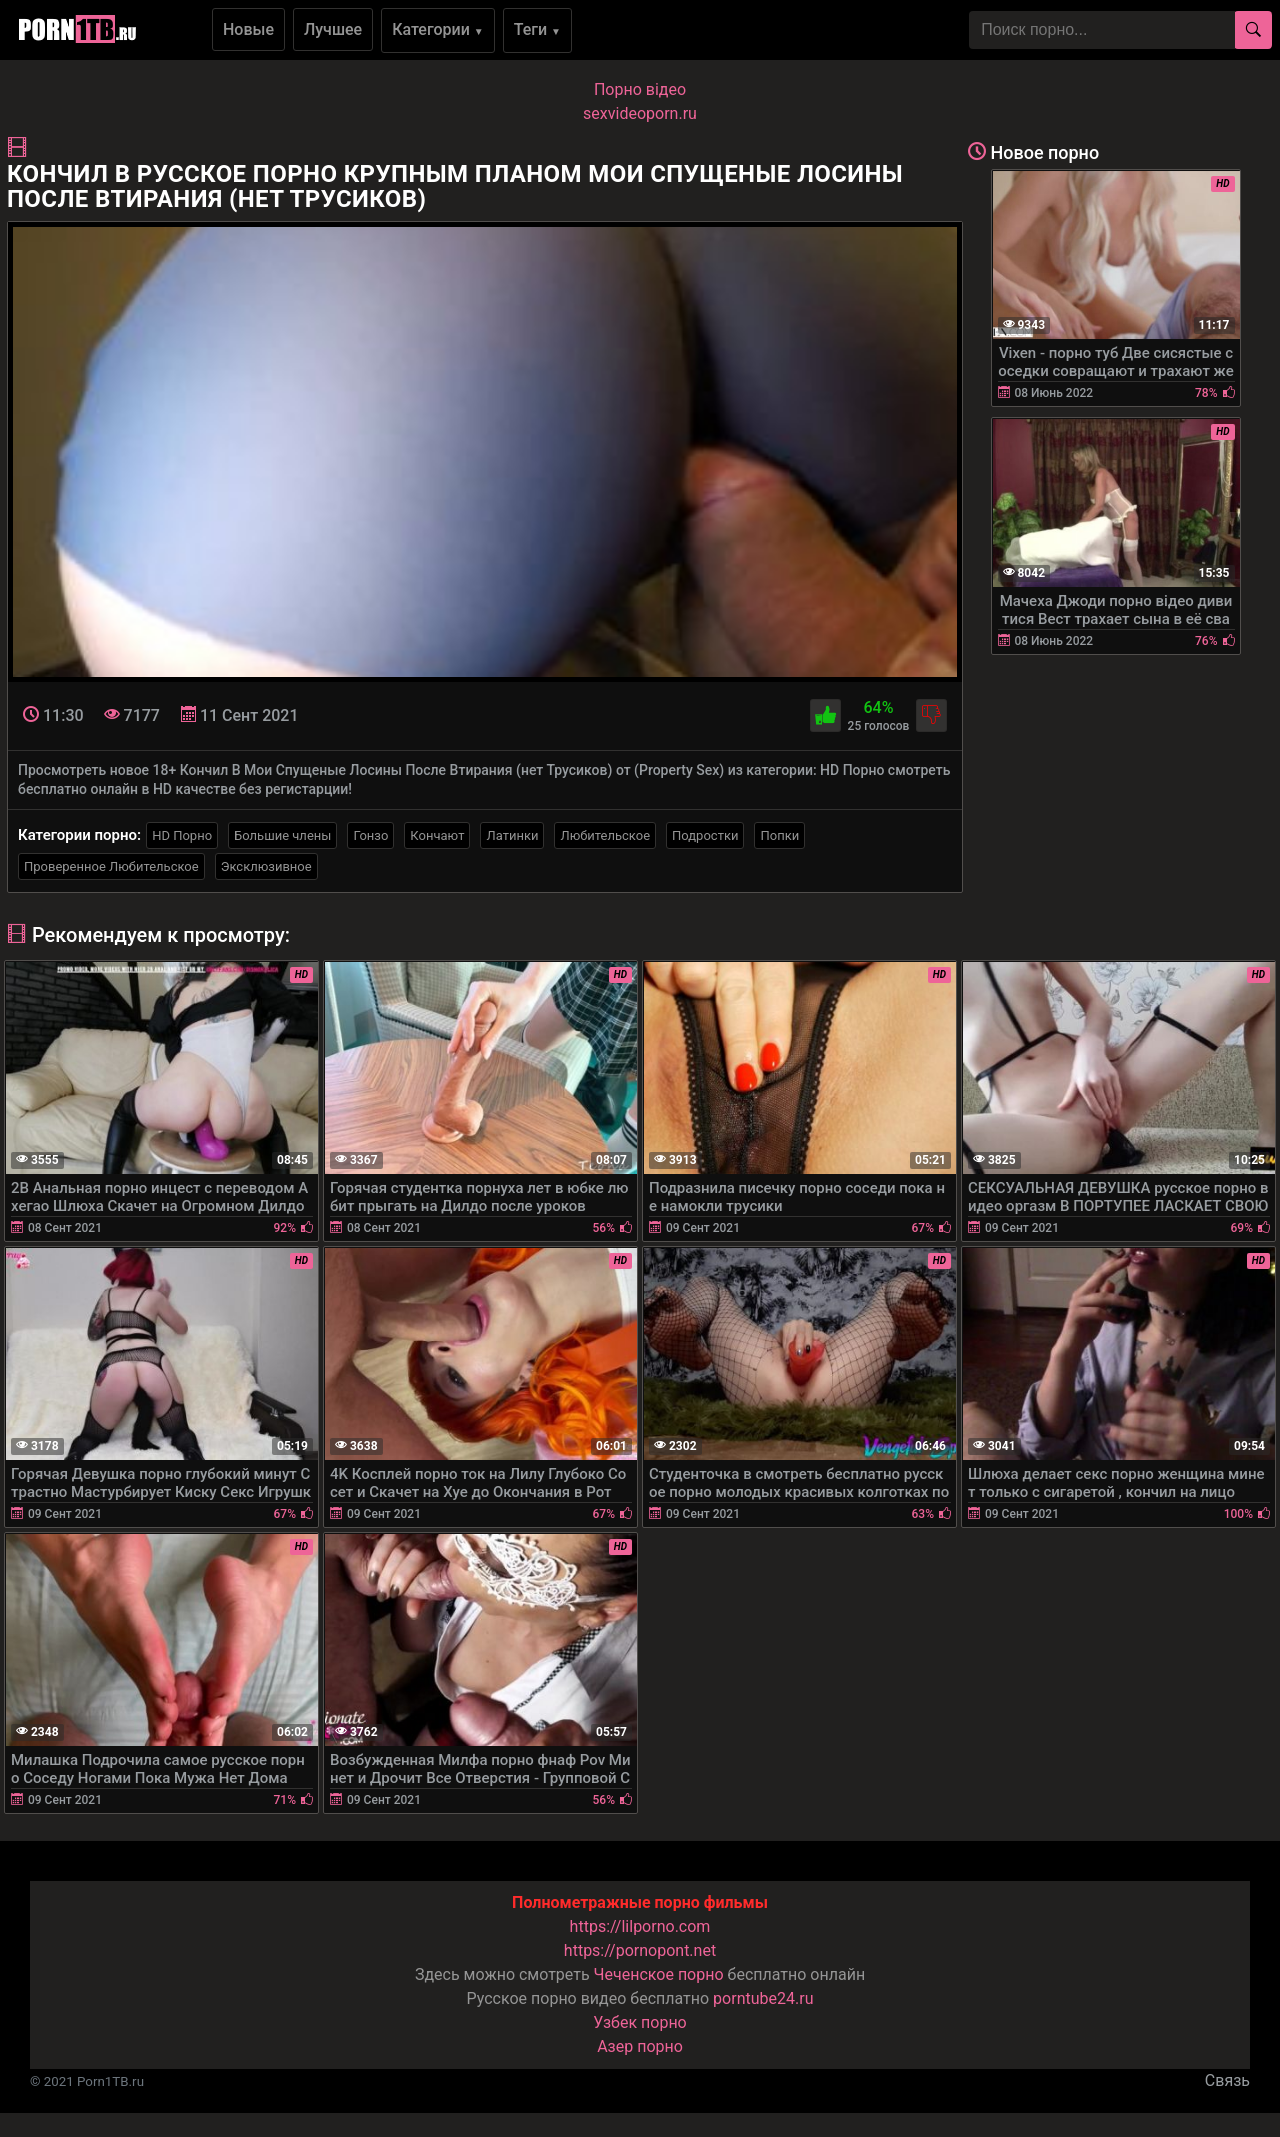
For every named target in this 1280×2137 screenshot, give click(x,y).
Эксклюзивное (266, 866)
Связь (1227, 2080)
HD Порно (182, 835)
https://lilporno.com (640, 1926)
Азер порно (640, 2046)
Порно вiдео (640, 89)
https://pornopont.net (640, 1950)
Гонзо (370, 835)
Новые (248, 29)
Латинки (512, 835)
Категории (438, 29)
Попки (779, 835)
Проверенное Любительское (111, 866)
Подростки (705, 835)
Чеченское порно (659, 1974)
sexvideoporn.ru (640, 113)
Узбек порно (640, 2022)
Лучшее (333, 29)
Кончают (437, 835)
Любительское (605, 835)
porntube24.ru (763, 1998)
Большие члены (282, 835)
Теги (537, 29)
